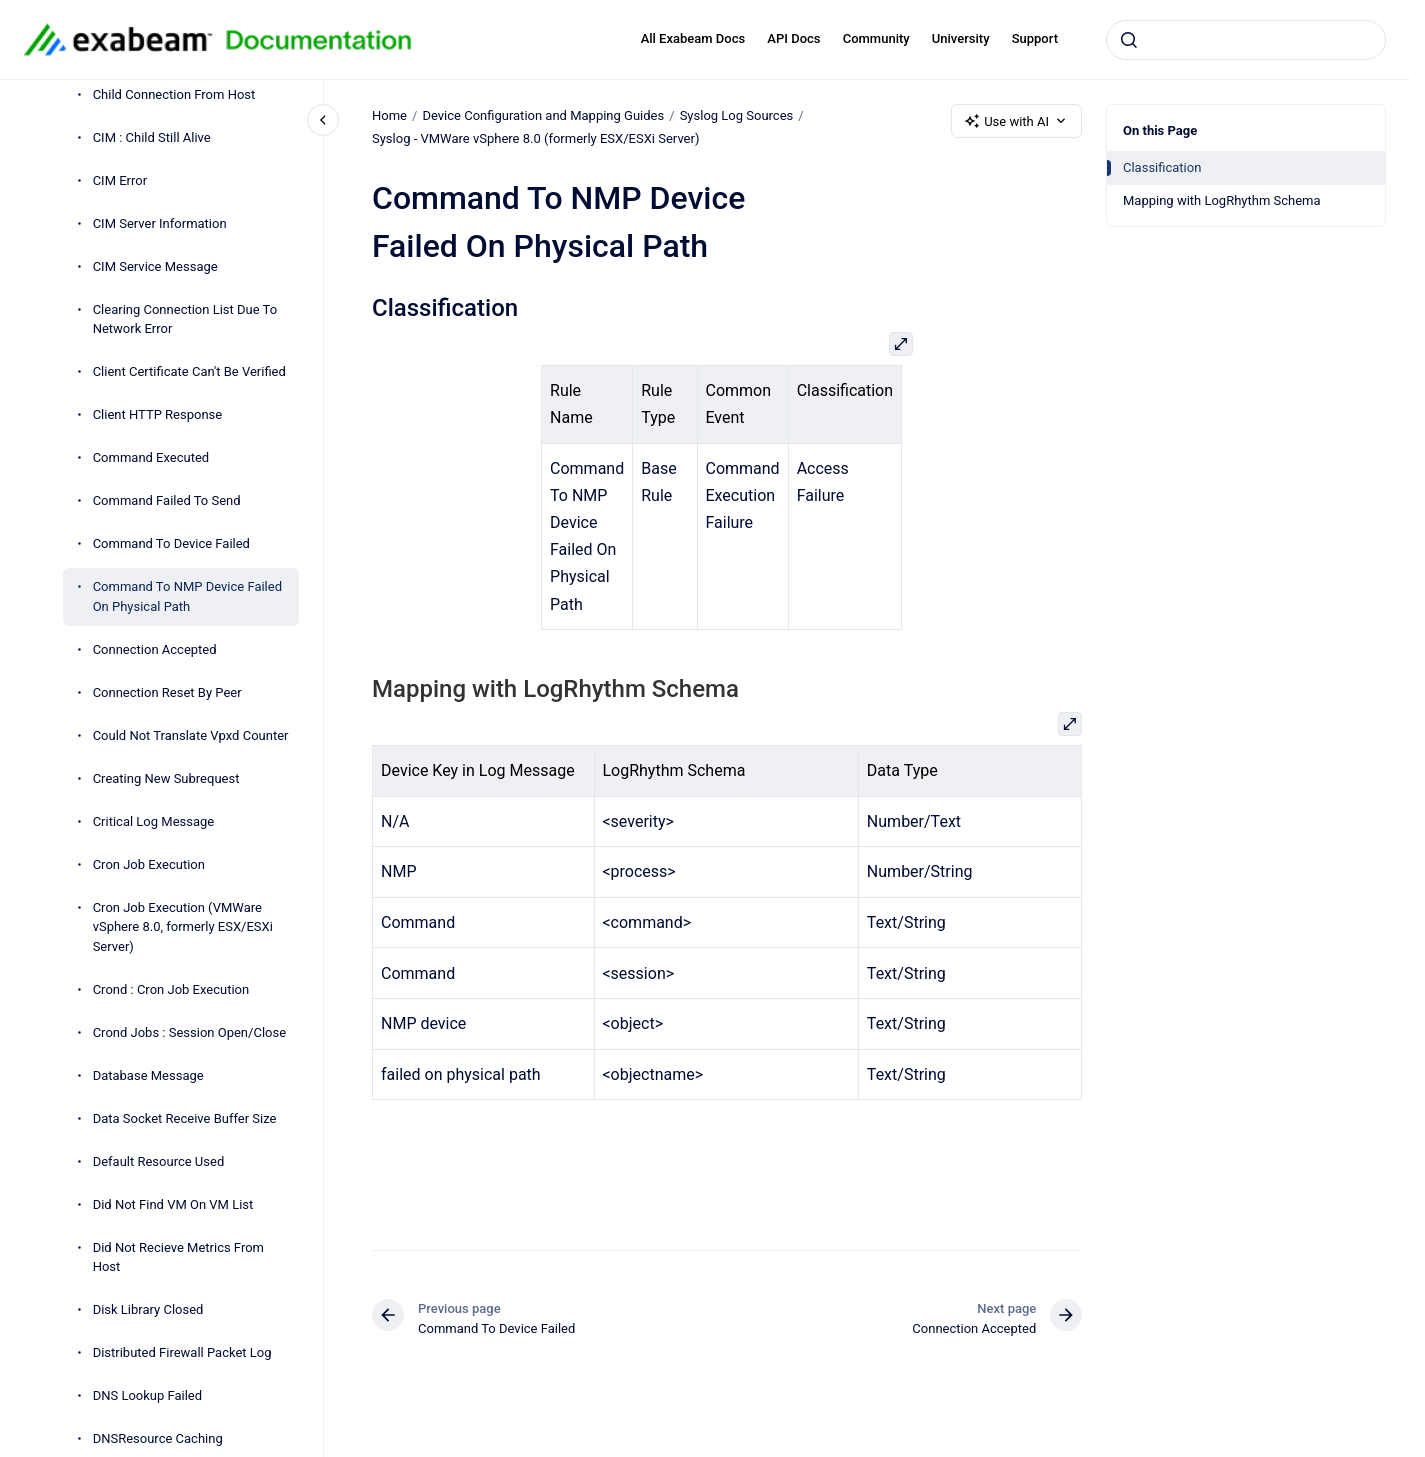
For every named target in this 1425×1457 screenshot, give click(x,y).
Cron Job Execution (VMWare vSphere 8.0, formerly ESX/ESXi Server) (183, 927)
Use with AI (1016, 121)
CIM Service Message (155, 266)
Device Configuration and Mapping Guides (543, 115)
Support (1035, 38)
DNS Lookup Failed (147, 1395)
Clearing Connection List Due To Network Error (185, 319)
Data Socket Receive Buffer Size (185, 1118)
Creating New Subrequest (166, 778)
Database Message (148, 1075)
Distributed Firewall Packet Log (182, 1352)
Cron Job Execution (149, 864)
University (961, 38)
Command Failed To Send (167, 500)
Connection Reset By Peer (167, 692)
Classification (1162, 167)
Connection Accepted (155, 649)
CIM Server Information (160, 223)
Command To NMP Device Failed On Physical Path (187, 596)
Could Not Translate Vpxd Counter (191, 735)
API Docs (793, 38)
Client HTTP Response (158, 414)
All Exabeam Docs (693, 38)
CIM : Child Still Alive (152, 137)
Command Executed (151, 457)
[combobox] (1246, 40)
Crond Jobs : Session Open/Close (189, 1032)
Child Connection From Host (174, 94)
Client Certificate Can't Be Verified (189, 371)
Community (876, 38)
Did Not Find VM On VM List (173, 1204)
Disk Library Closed (148, 1309)
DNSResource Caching (158, 1438)
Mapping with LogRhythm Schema (1222, 200)
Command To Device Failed (171, 543)
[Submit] (1129, 40)
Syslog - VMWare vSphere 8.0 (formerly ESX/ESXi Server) (535, 138)
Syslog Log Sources (736, 115)
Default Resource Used (159, 1161)
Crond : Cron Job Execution (171, 989)
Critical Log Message (154, 821)
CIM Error (120, 180)
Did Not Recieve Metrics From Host (178, 1257)
